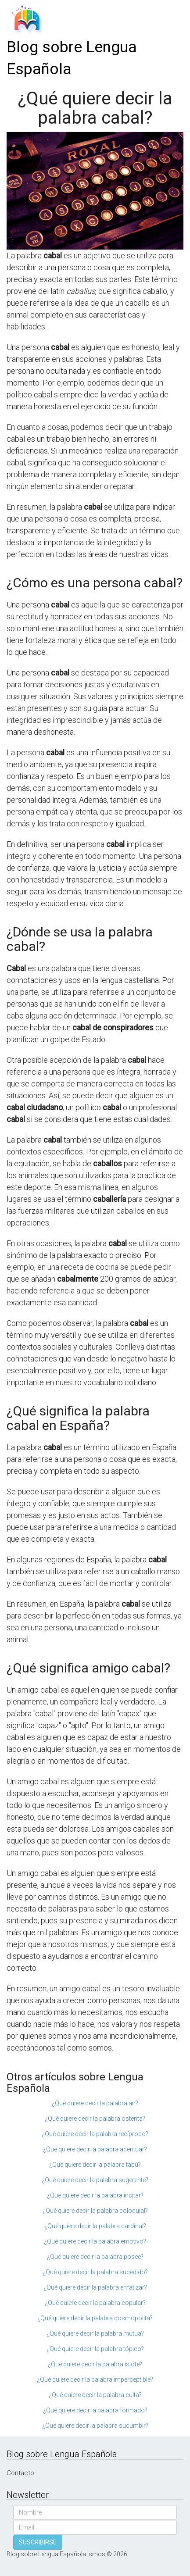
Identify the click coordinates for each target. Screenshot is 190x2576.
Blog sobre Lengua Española (72, 58)
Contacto (20, 2473)
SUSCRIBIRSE (38, 2542)
